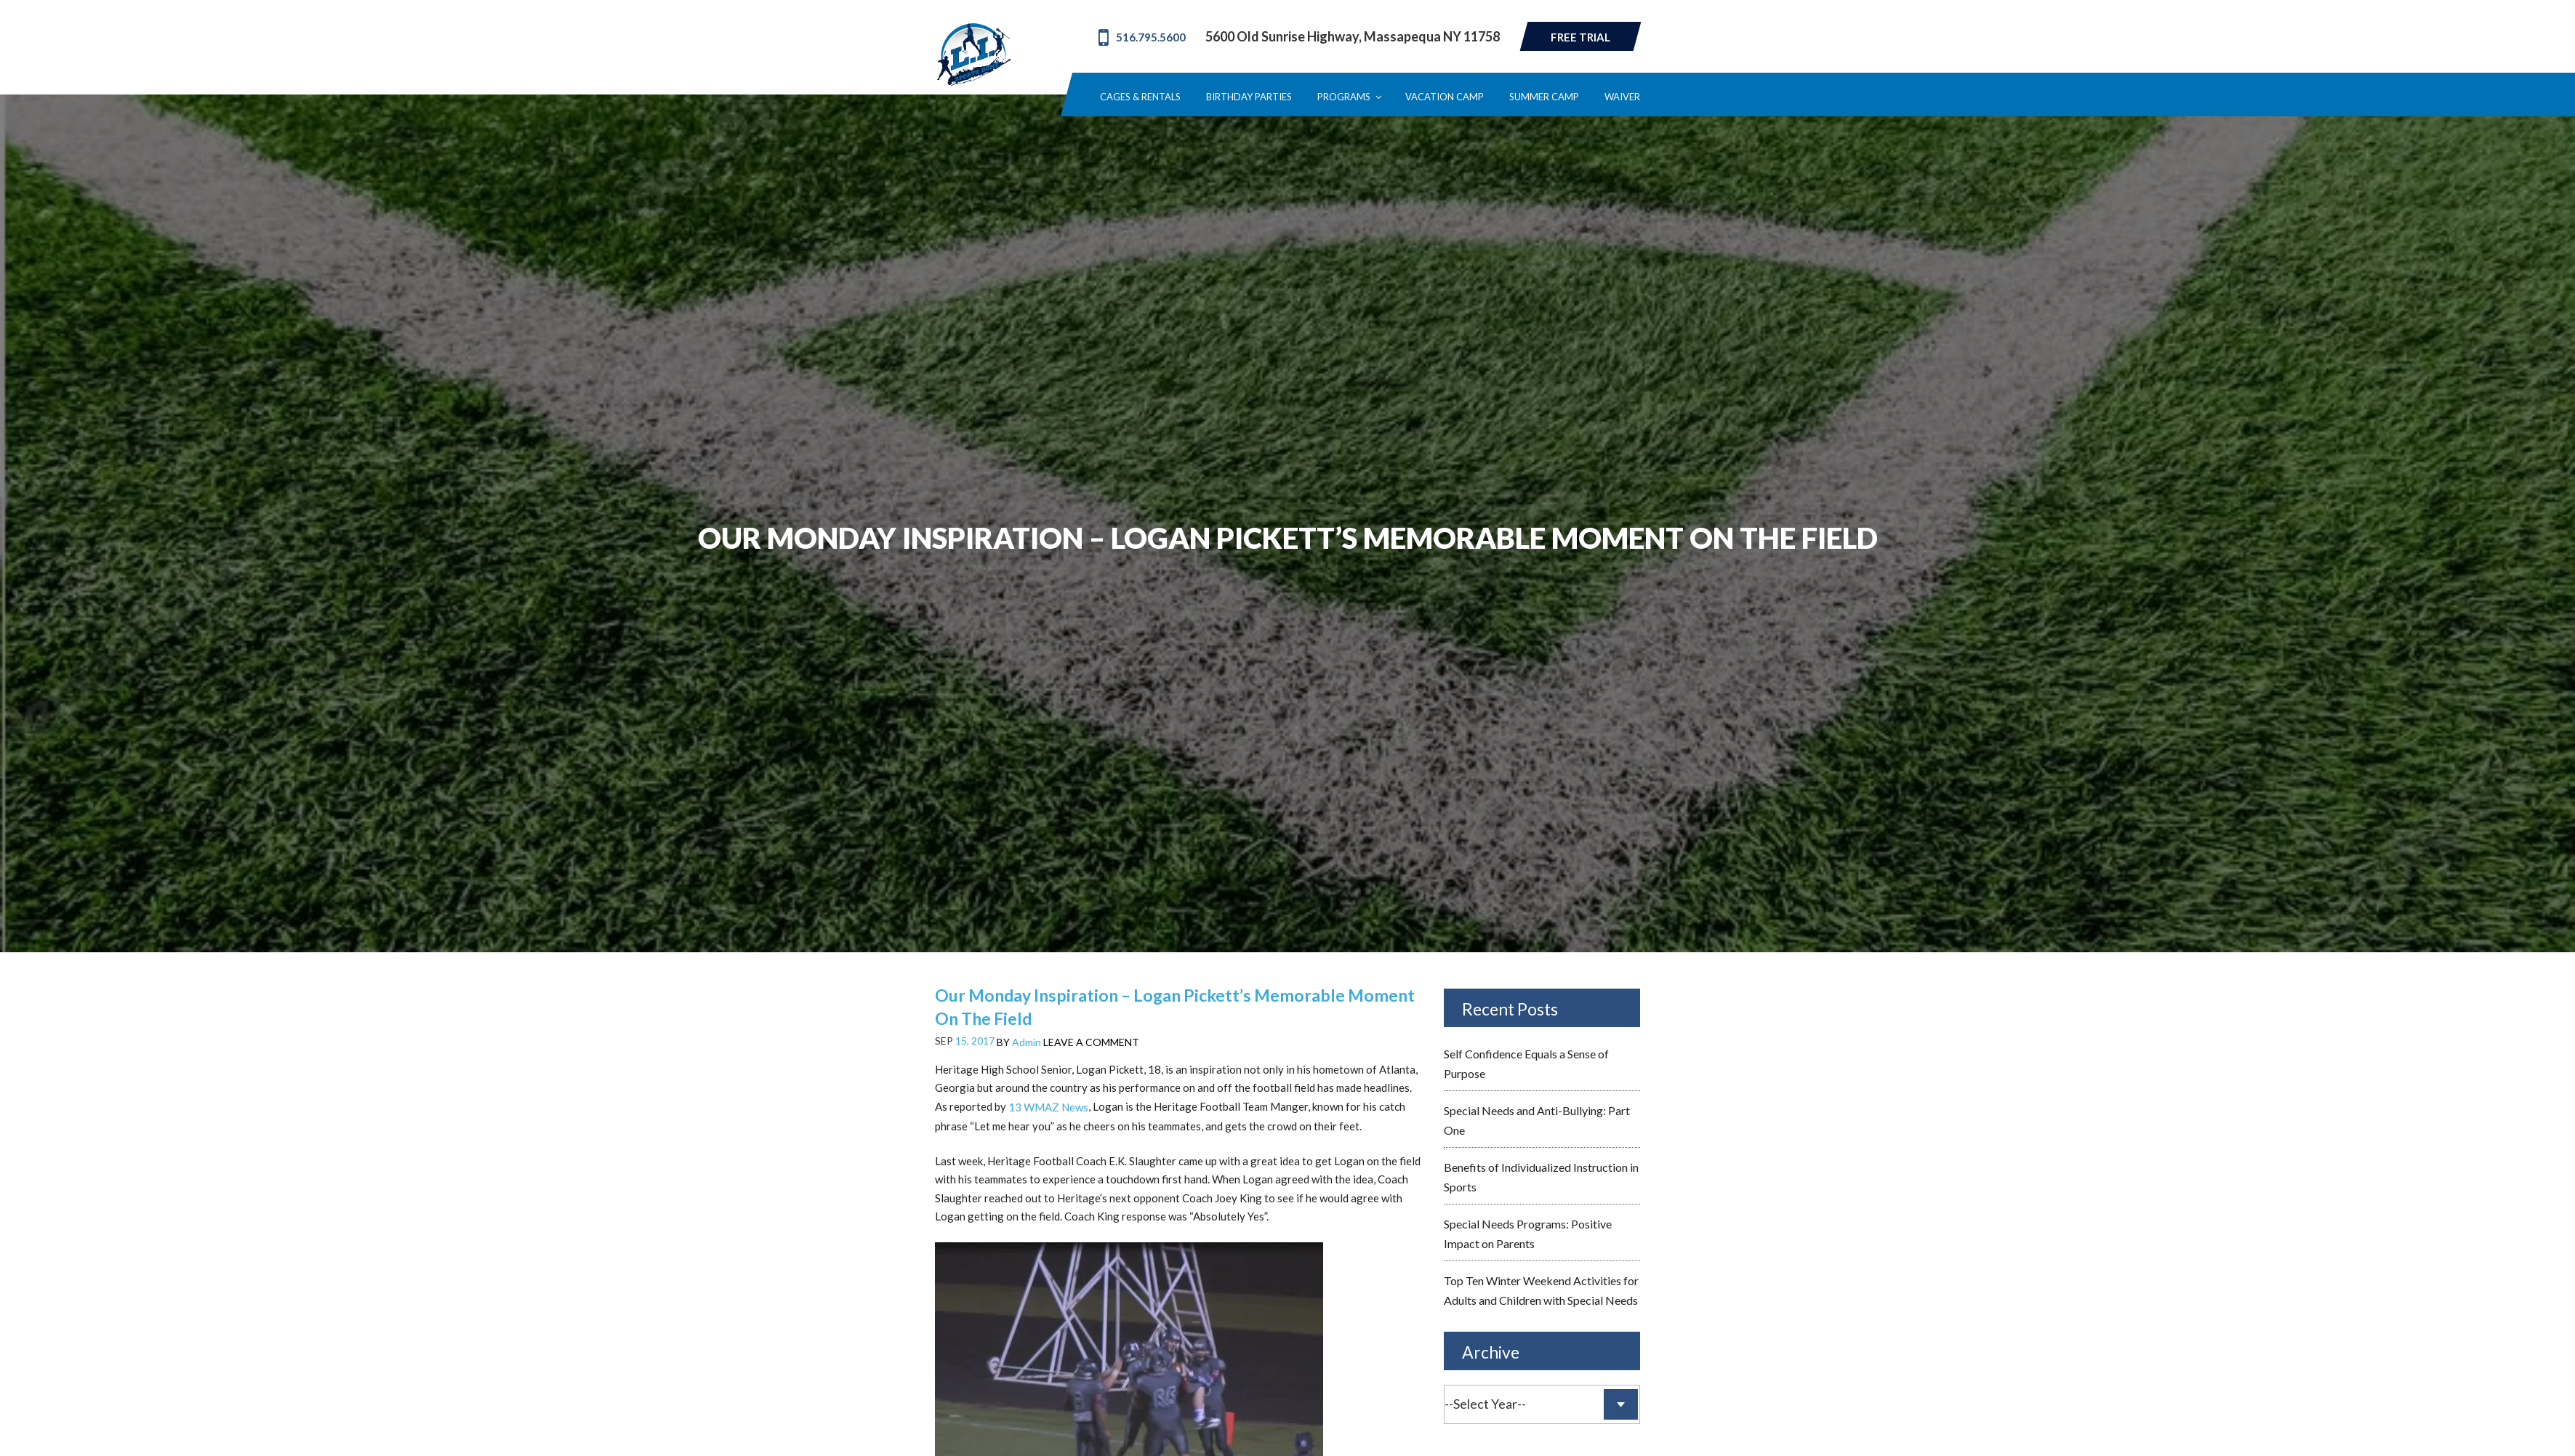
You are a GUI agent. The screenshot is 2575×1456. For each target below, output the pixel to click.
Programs (1348, 97)
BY (1019, 1042)
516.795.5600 (1142, 37)
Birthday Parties (1249, 97)
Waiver (1622, 97)
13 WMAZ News (1048, 1107)
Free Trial (1580, 37)
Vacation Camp (1444, 97)
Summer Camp (1544, 97)
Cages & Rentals (1140, 97)
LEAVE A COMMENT (1091, 1042)
